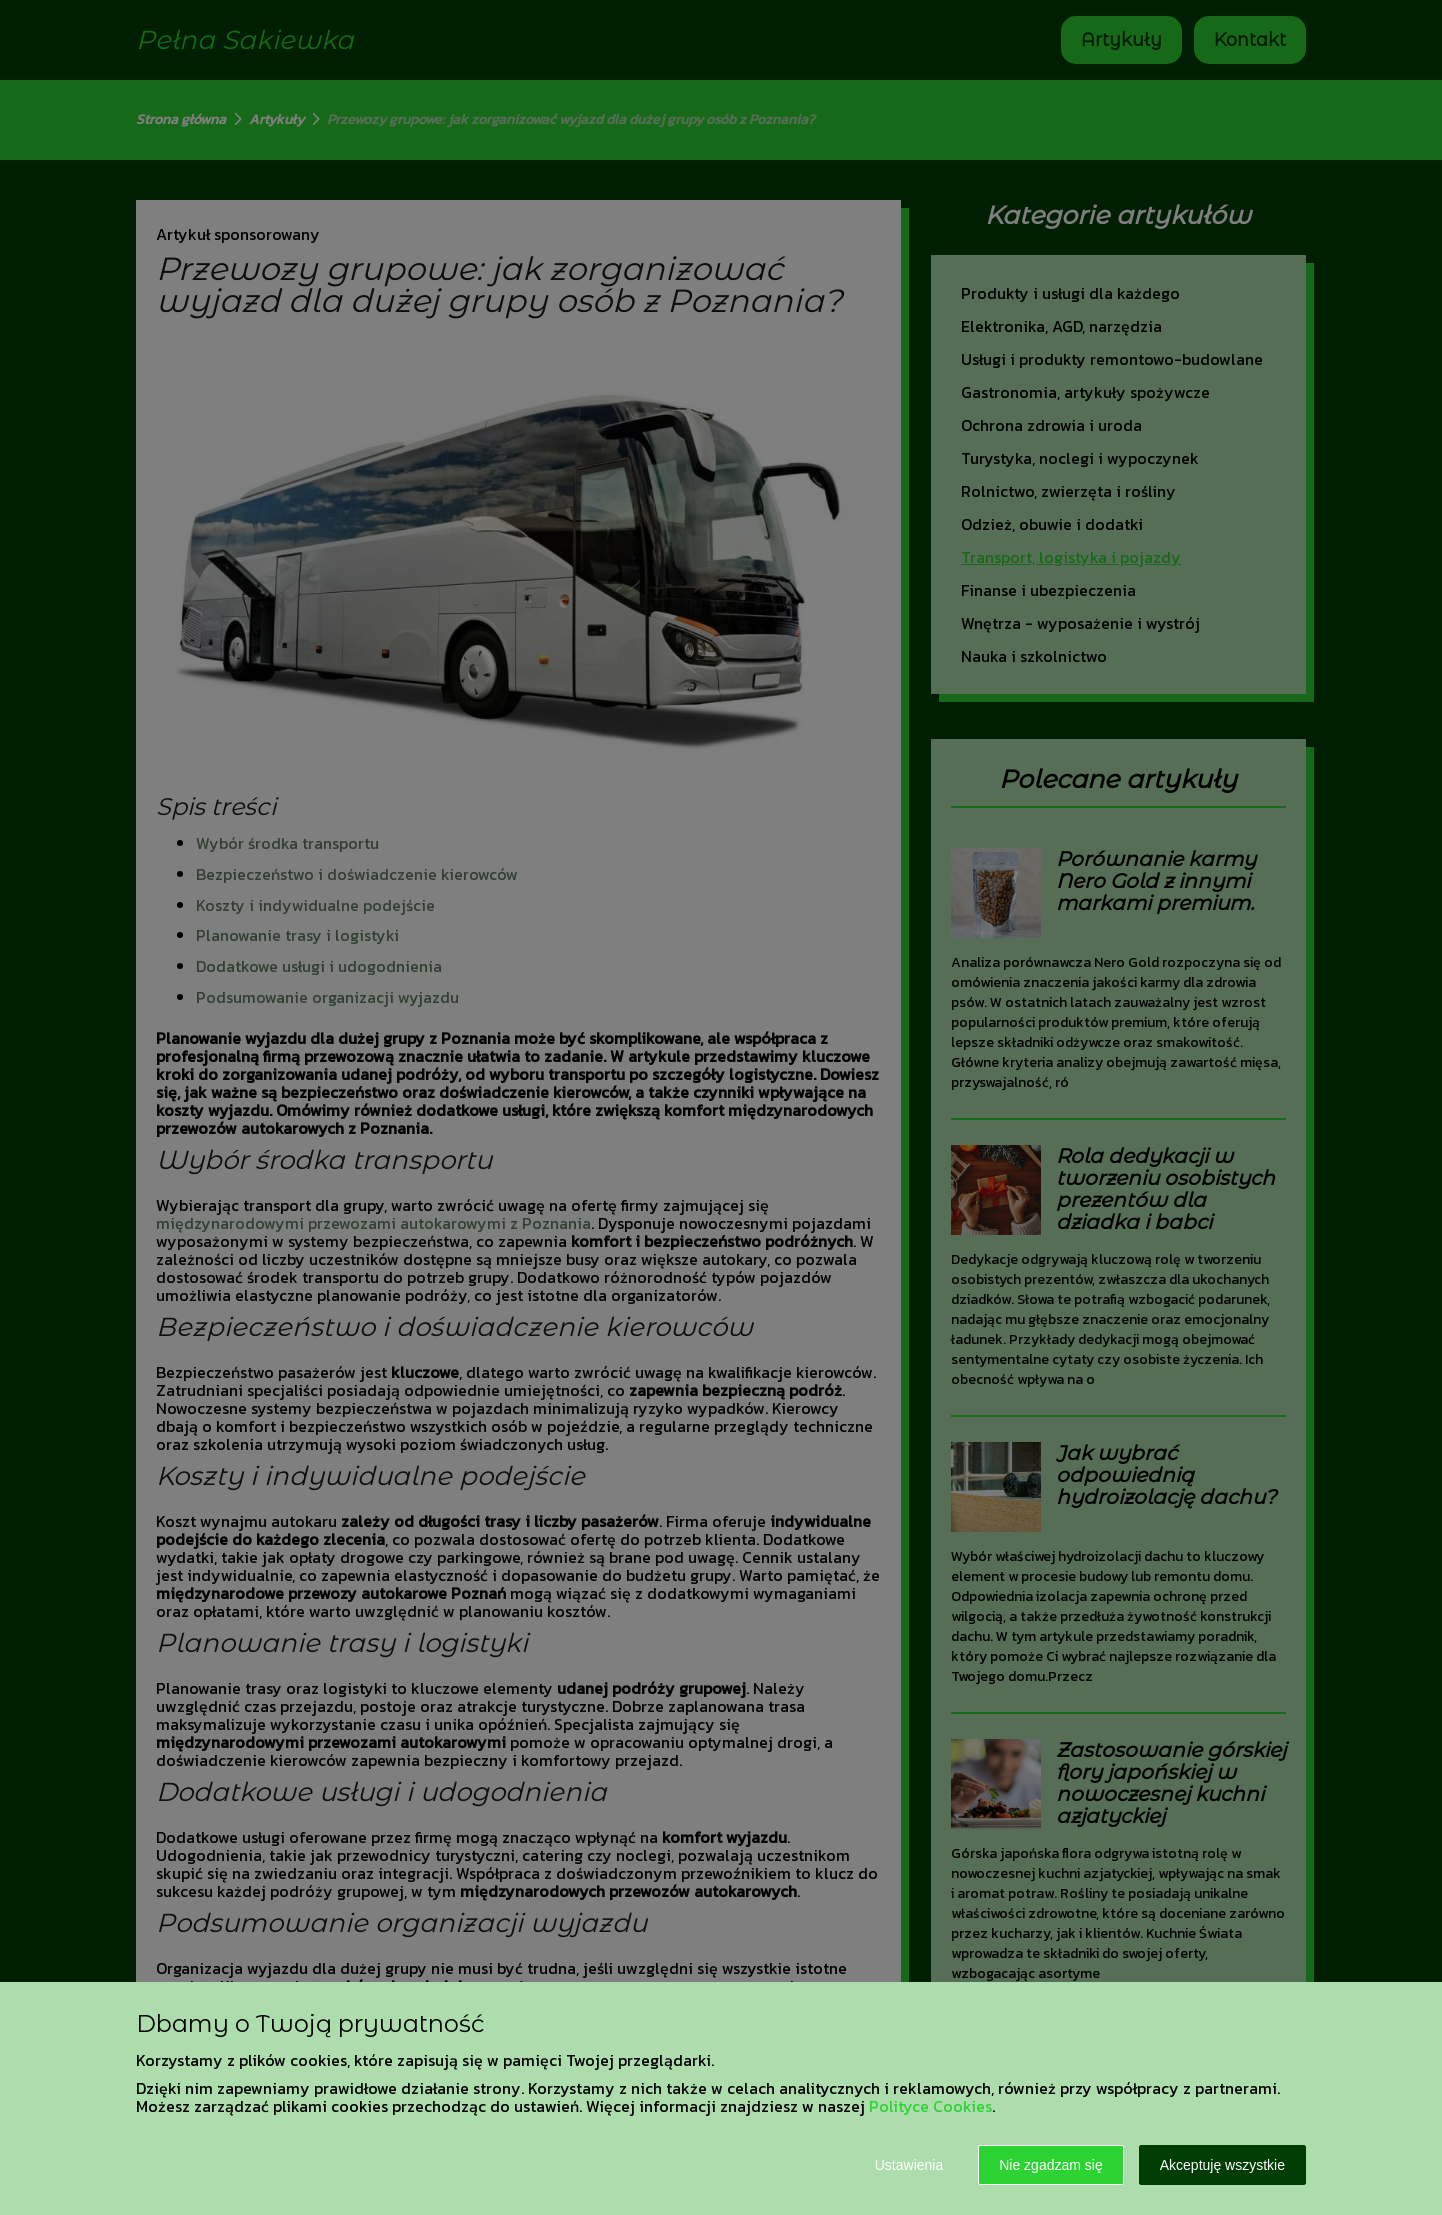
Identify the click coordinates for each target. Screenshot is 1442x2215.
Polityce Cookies (930, 2106)
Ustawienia (909, 2165)
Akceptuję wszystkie (1222, 2165)
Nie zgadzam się (1051, 2165)
